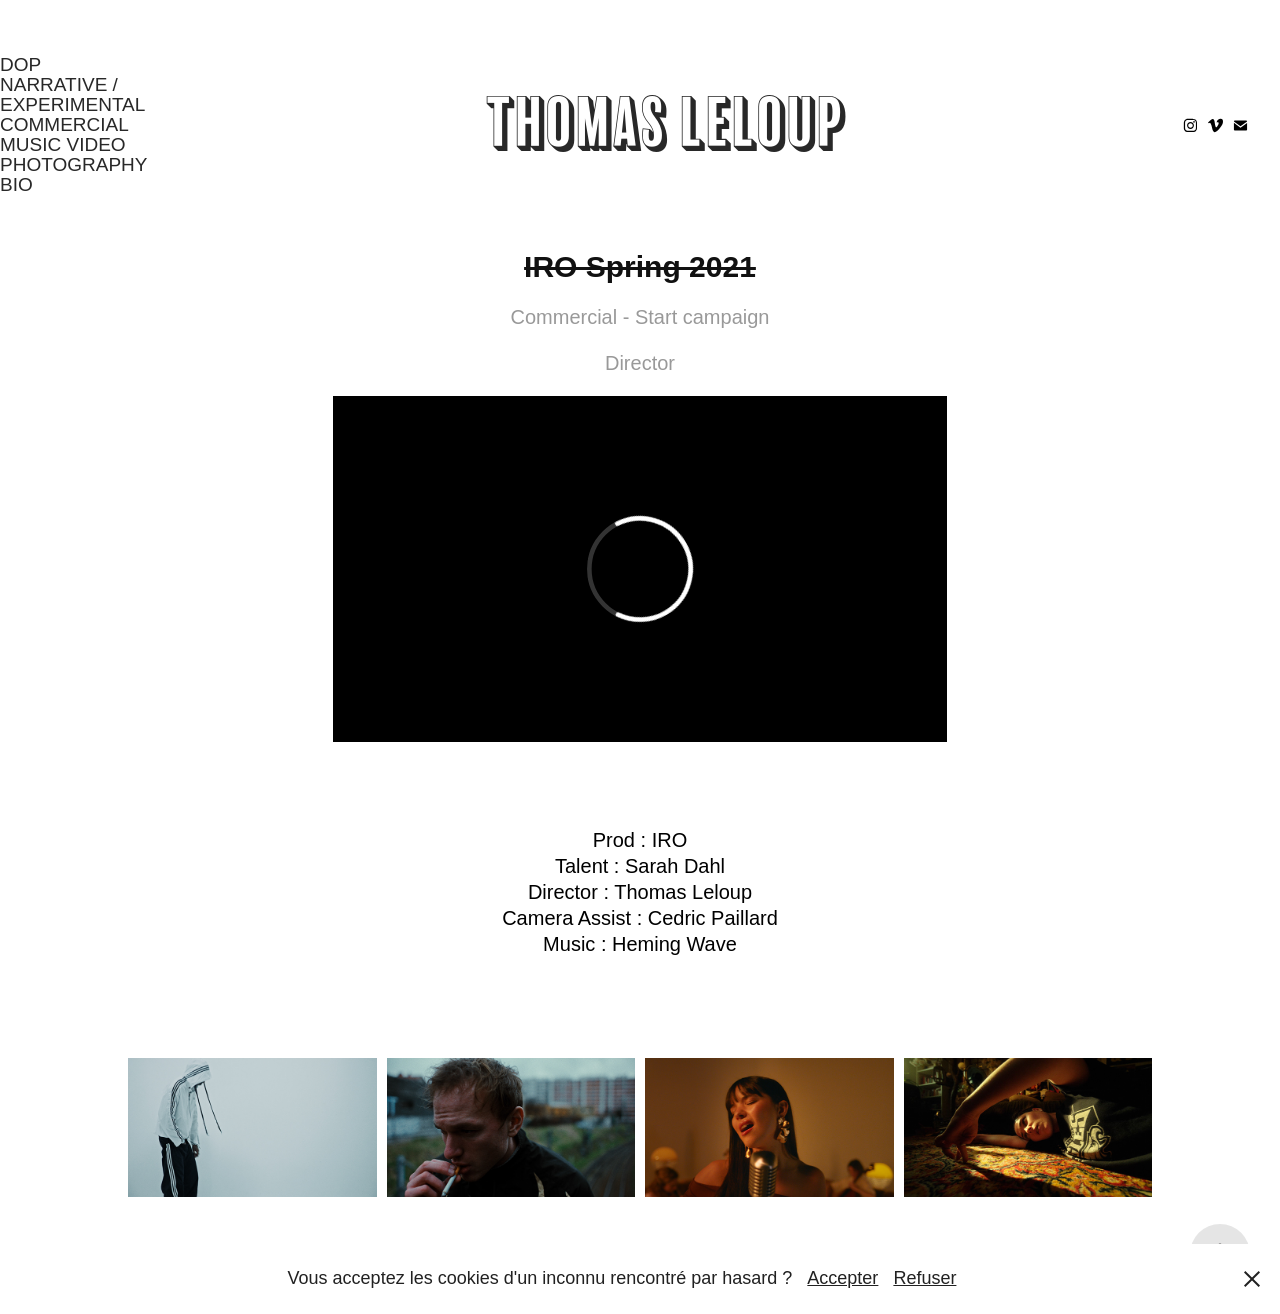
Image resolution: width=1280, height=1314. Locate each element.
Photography (73, 164)
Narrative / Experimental (72, 94)
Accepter (842, 1278)
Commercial (64, 124)
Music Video (63, 144)
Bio (16, 184)
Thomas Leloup (666, 124)
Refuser (924, 1278)
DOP (20, 64)
